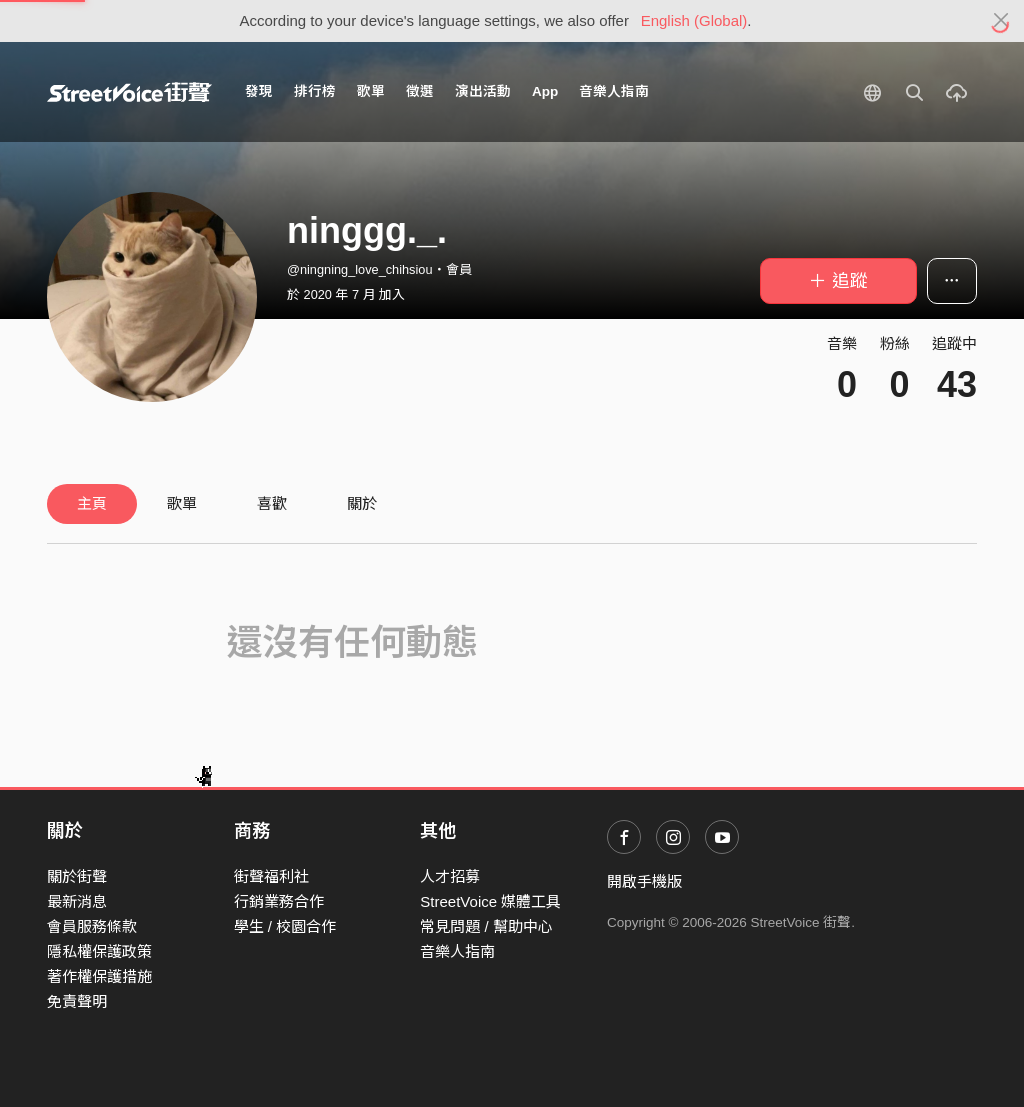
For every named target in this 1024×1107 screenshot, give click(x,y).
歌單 (371, 91)
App (545, 91)
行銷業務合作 (279, 901)
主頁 (92, 503)
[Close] (1001, 21)
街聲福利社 (271, 876)
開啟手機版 (644, 881)
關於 (362, 503)
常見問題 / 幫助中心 (486, 926)
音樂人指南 (614, 91)
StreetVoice (129, 92)
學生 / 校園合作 (285, 926)
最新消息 (77, 901)
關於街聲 (77, 876)
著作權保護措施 (99, 976)
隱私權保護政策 (99, 951)
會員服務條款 (92, 926)
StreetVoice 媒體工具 (490, 901)
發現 (259, 91)
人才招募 (450, 876)
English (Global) (694, 20)
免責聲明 (77, 1001)
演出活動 (483, 91)
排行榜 (315, 91)
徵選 (420, 91)
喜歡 (272, 503)
